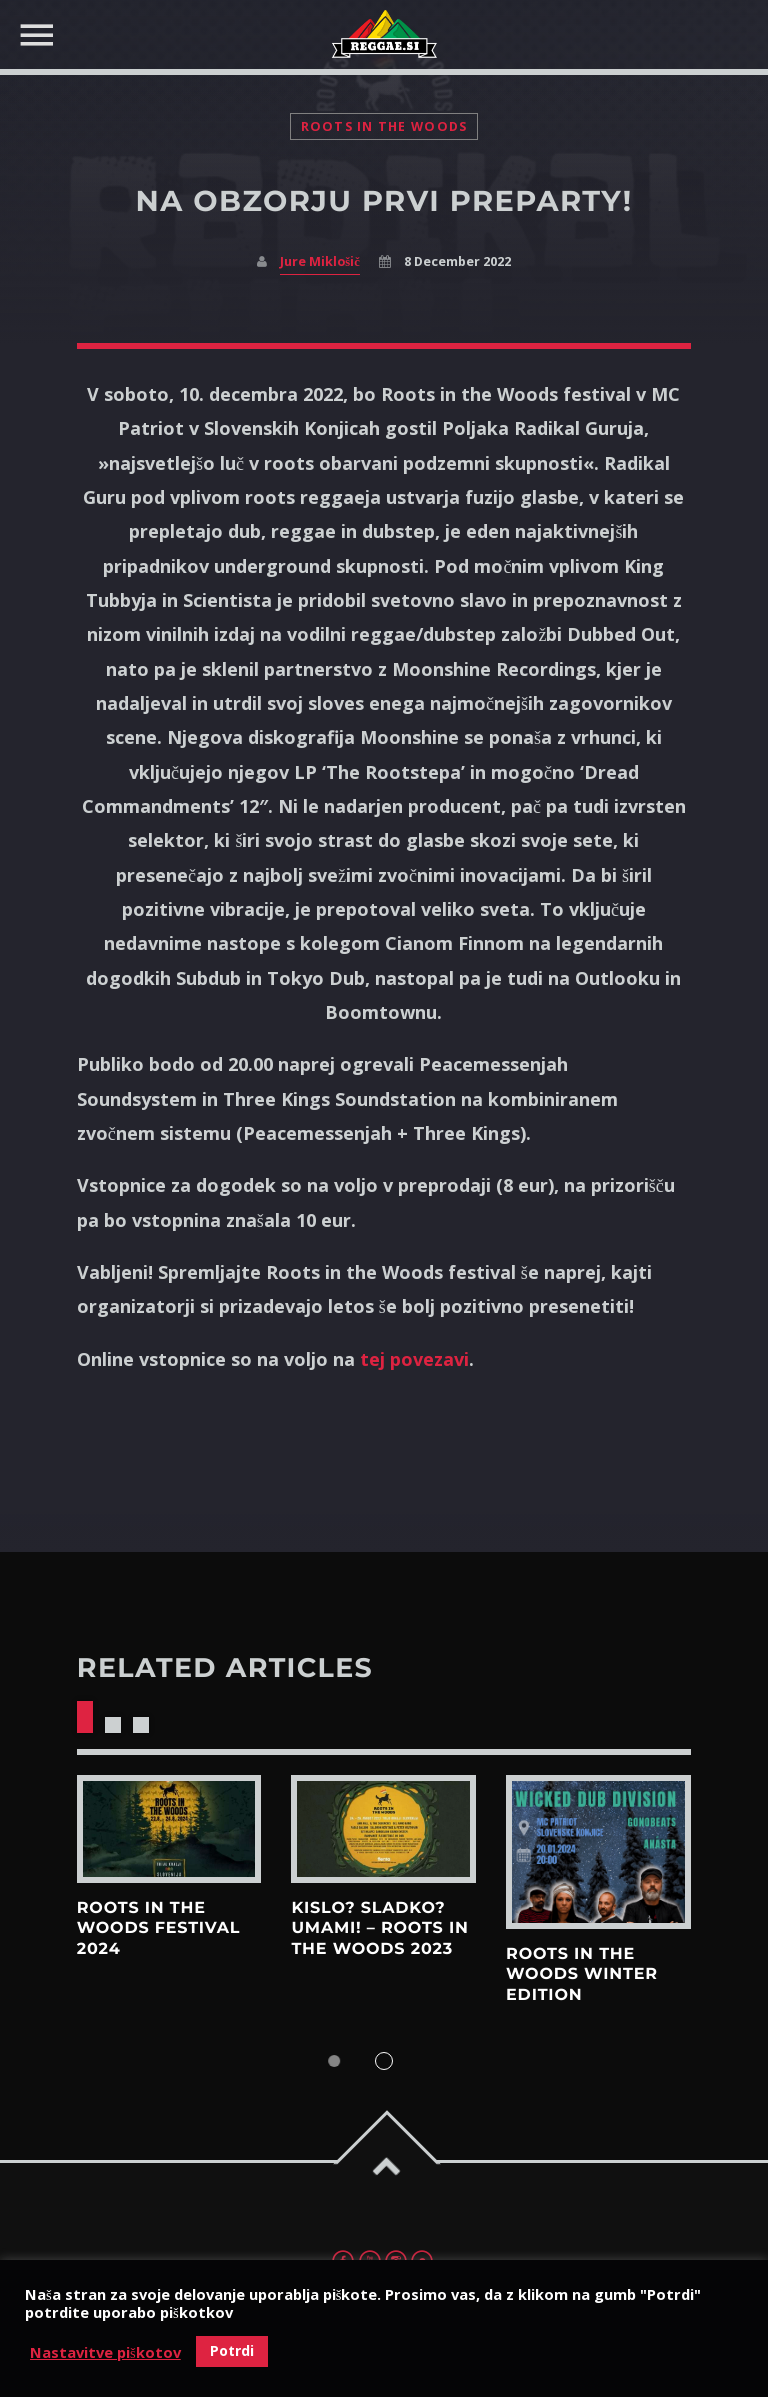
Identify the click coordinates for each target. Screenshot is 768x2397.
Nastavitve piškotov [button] (105, 2352)
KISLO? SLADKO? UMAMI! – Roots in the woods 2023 (379, 1929)
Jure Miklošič (319, 261)
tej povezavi (414, 1359)
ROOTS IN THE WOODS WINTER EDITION (582, 1975)
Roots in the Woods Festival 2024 (159, 1929)
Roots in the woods (384, 126)
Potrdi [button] (232, 2350)
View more (169, 1829)
